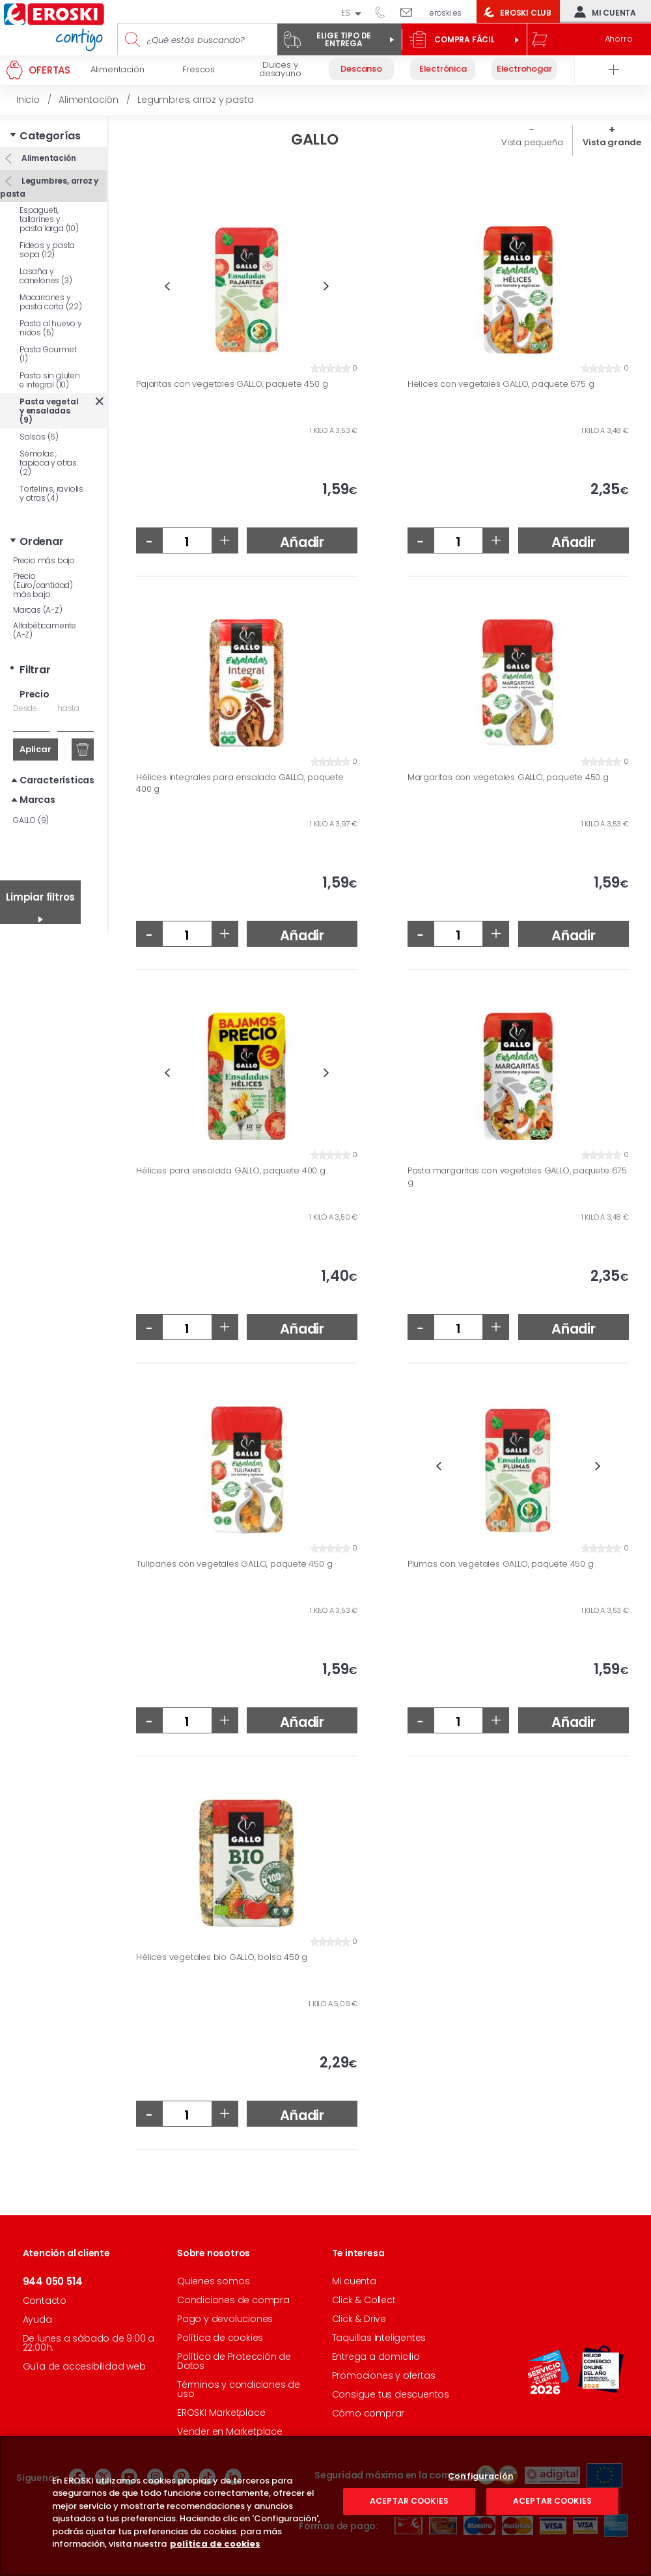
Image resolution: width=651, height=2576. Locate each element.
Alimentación (48, 157)
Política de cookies (220, 2337)
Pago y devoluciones (225, 2318)
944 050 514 (385, 11)
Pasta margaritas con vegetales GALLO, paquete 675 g (517, 1176)
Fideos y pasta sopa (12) (47, 250)
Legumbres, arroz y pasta (49, 187)
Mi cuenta (602, 11)
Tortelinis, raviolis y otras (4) (51, 493)
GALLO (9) (31, 820)
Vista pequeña (531, 142)
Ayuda (37, 2319)
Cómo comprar (368, 2413)
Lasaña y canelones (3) (46, 276)
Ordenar (42, 541)
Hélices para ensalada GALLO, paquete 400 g (231, 1171)
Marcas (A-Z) (37, 609)
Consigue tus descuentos (390, 2394)
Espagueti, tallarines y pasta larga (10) (49, 219)
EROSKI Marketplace (221, 2412)
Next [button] (326, 286)
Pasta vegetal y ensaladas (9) (49, 410)
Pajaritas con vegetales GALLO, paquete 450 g (231, 384)
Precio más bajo (44, 560)
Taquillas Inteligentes (379, 2337)
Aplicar (35, 749)
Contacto (44, 2300)
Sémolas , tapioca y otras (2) (48, 462)
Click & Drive (359, 2318)
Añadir (302, 542)
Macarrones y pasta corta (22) (51, 302)
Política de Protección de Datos (234, 2361)
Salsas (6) (39, 436)
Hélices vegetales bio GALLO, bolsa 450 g (221, 1957)
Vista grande (612, 142)
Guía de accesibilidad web (84, 2366)
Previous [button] (167, 286)
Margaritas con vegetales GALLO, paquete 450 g (508, 777)
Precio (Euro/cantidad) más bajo (43, 585)
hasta (68, 708)
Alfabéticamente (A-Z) (44, 630)
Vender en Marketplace (230, 2431)
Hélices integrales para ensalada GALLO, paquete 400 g (240, 783)
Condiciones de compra (233, 2299)
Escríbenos (411, 11)
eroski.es (446, 12)
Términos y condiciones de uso (238, 2389)
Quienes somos (213, 2281)
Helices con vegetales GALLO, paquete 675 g (501, 384)
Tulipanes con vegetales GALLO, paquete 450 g (234, 1564)
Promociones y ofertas (384, 2375)
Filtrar (35, 669)
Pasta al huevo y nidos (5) (51, 328)
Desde (25, 708)
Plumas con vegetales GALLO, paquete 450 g (501, 1564)
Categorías (50, 135)
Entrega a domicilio (376, 2356)
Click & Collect (364, 2299)
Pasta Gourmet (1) (48, 354)
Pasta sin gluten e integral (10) (50, 380)
